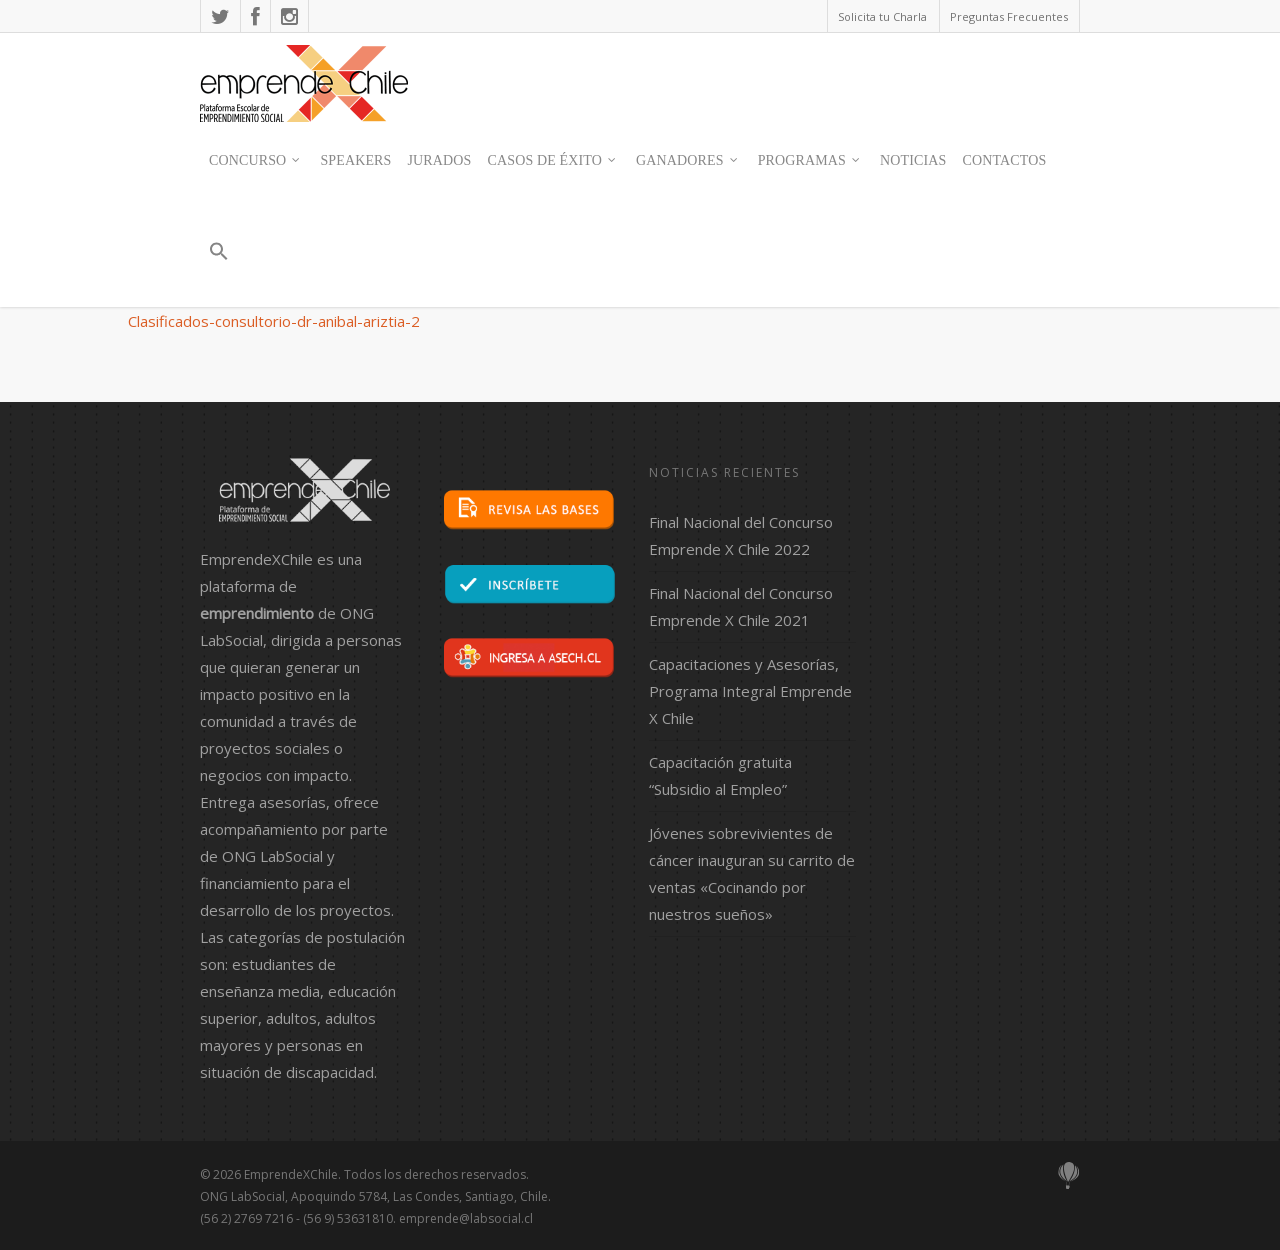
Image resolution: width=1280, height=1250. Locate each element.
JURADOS (440, 160)
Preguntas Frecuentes (1009, 16)
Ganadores (688, 161)
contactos (1004, 160)
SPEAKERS (355, 160)
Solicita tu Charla (882, 16)
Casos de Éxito (553, 161)
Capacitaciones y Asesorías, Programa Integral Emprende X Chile (750, 691)
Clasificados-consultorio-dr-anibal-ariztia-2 (274, 321)
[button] (218, 260)
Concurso (255, 161)
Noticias (913, 160)
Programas (810, 161)
